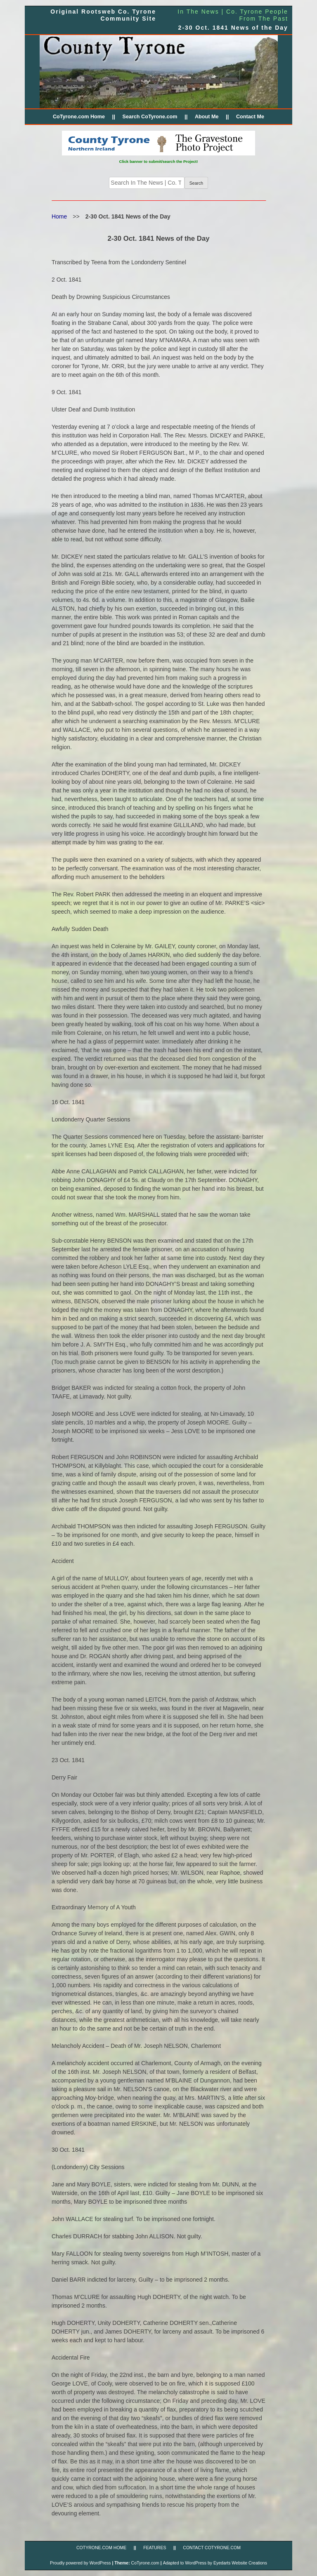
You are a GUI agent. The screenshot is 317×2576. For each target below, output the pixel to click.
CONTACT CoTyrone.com (212, 2547)
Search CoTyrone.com (149, 117)
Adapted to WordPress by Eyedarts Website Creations (215, 2562)
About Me (207, 117)
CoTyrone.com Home (79, 117)
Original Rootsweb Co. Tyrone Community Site (103, 15)
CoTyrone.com (145, 2562)
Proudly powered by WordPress (80, 2562)
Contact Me (250, 117)
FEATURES (154, 2547)
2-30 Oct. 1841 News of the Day (233, 27)
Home (59, 216)
